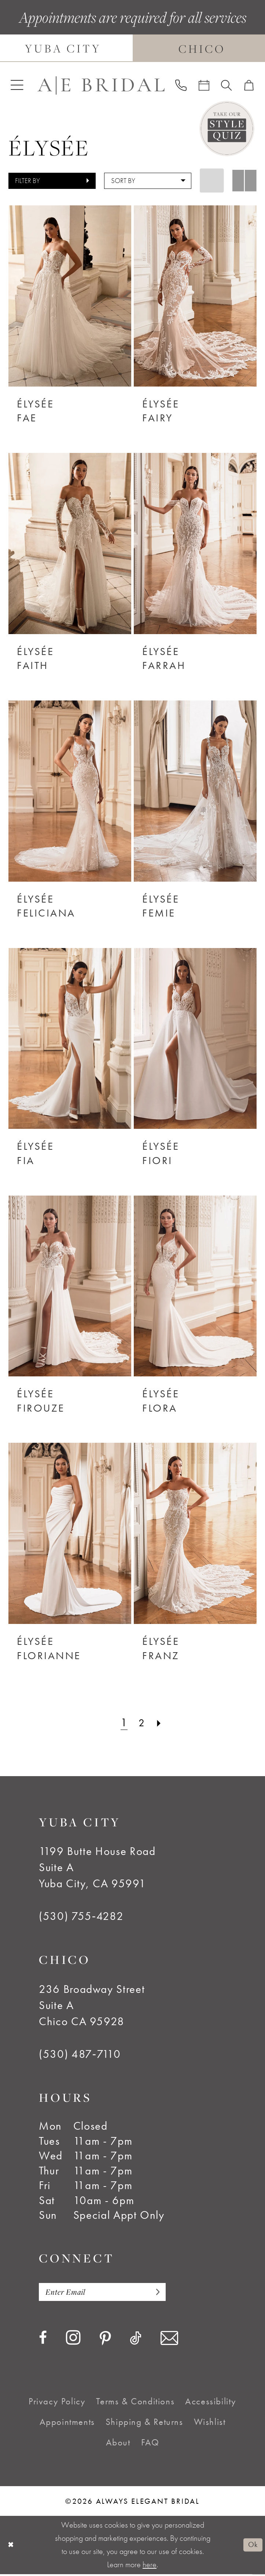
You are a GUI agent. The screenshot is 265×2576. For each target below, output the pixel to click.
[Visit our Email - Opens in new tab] (169, 2340)
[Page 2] (142, 1722)
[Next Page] (160, 1722)
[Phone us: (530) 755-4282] (180, 85)
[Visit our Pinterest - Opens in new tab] (105, 2340)
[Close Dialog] (11, 2546)
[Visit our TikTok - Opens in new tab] (135, 2339)
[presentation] (69, 296)
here (150, 2566)
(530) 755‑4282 (81, 1916)
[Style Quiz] (226, 128)
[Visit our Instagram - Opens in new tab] (73, 2339)
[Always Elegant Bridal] (101, 85)
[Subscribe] (166, 2293)
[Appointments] (203, 85)
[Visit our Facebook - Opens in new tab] (43, 2339)
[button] (17, 85)
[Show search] (226, 85)
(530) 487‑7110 (80, 2054)
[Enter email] (109, 2293)
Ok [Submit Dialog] (252, 2547)
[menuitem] (17, 85)
